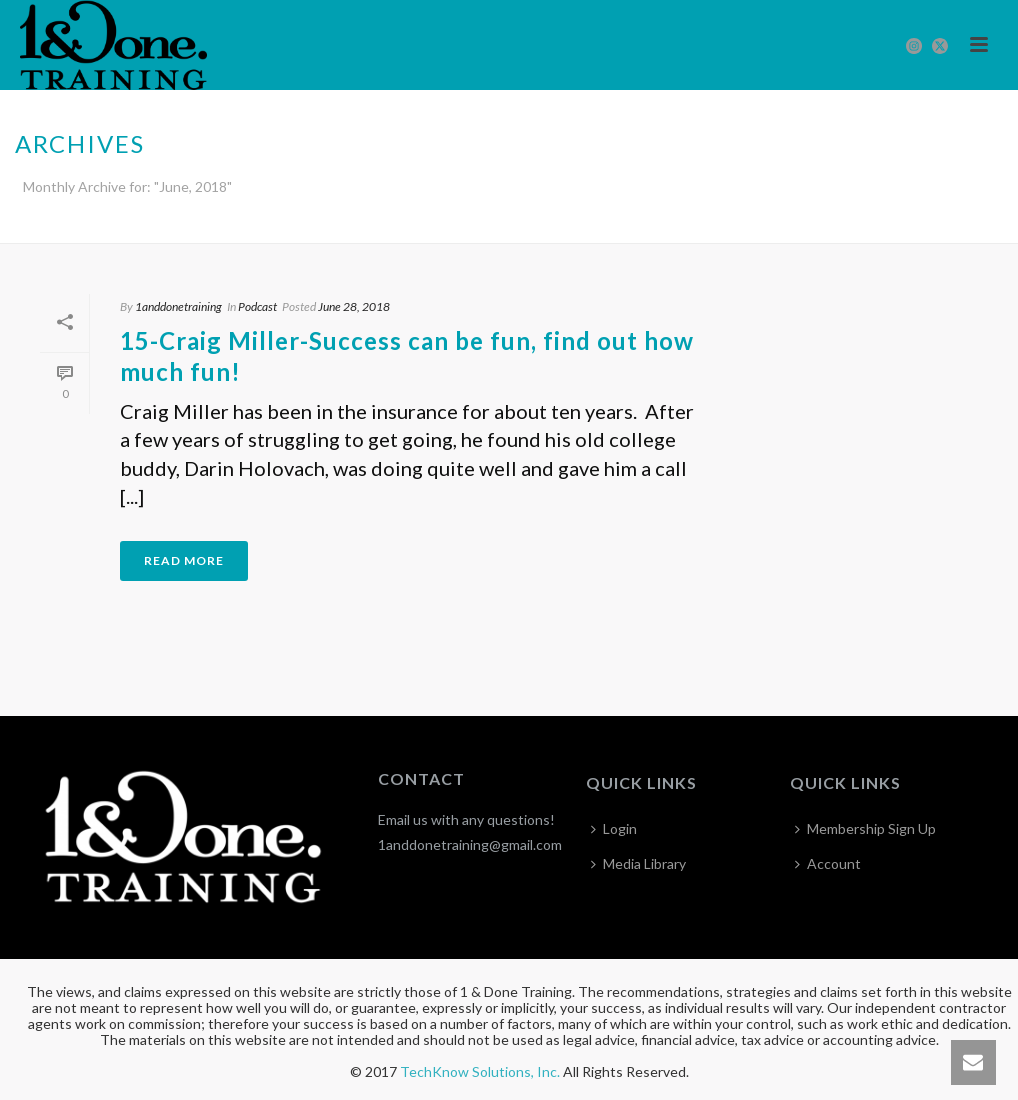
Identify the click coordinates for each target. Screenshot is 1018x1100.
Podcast (257, 306)
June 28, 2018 (354, 306)
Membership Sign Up (865, 828)
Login (614, 828)
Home (959, 224)
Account (828, 863)
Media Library (638, 863)
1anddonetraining (178, 306)
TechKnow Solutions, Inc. (480, 1071)
